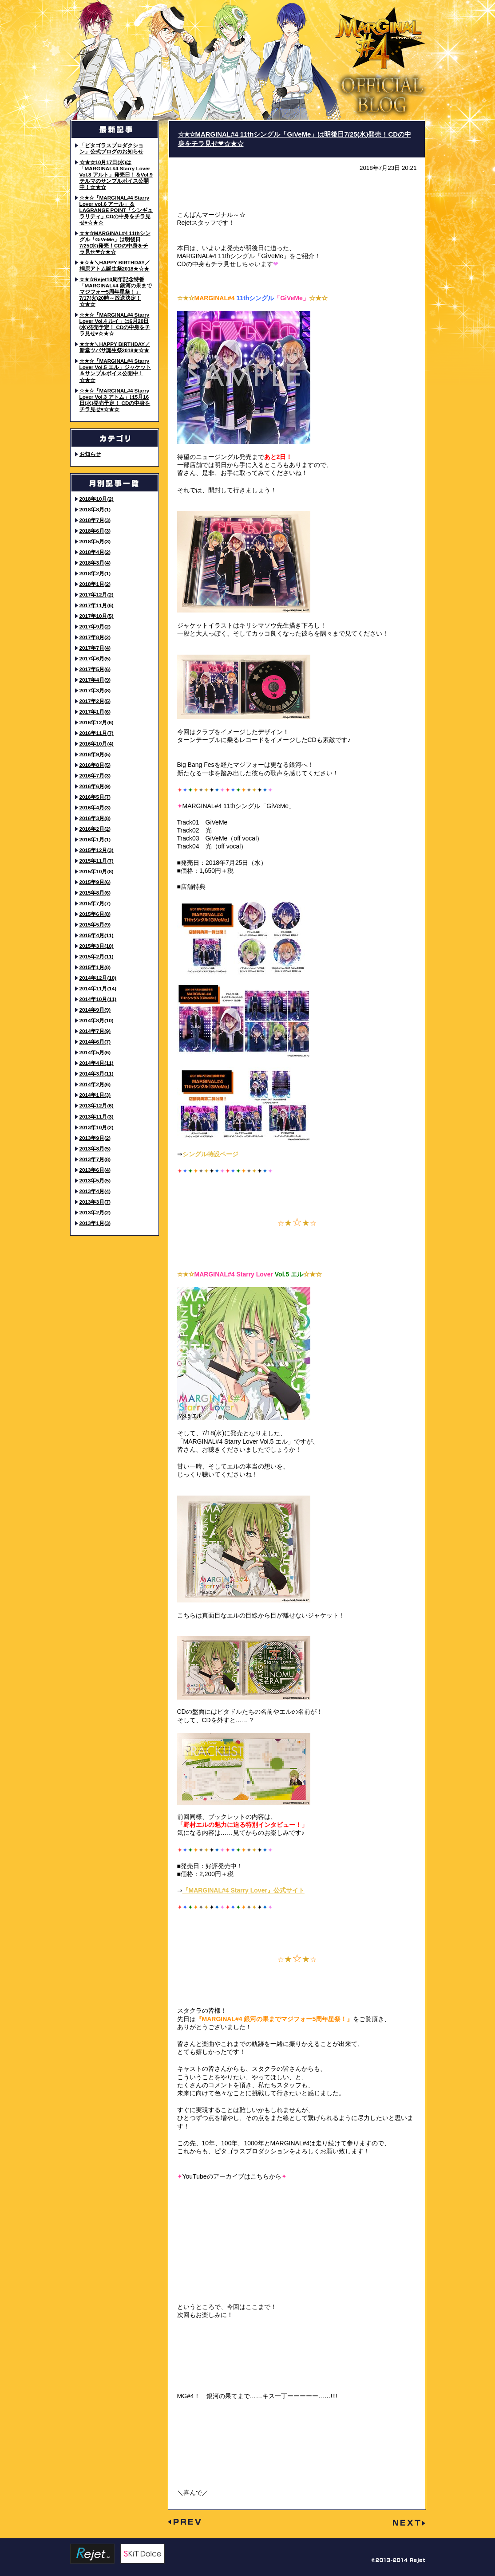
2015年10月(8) (96, 871)
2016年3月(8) (95, 818)
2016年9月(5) (95, 754)
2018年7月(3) (95, 520)
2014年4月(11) (96, 1063)
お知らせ (90, 454)
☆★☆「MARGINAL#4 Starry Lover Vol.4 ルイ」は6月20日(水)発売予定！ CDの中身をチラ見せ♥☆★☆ (114, 324)
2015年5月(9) (95, 924)
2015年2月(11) (96, 956)
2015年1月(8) (95, 967)
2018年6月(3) (95, 531)
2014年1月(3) (95, 1095)
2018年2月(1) (95, 573)
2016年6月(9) (95, 786)
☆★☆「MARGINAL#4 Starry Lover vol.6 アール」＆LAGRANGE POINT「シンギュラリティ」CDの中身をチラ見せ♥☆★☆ (116, 210)
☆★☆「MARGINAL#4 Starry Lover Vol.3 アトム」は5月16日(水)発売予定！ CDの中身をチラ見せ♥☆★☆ (114, 400)
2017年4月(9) (95, 680)
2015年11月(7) (96, 861)
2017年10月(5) (96, 616)
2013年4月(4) (95, 1191)
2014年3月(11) (96, 1073)
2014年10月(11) (98, 999)
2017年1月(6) (95, 712)
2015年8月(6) (95, 892)
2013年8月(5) (95, 1148)
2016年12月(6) (96, 722)
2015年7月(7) (95, 903)
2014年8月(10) (96, 1020)
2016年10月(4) (96, 743)
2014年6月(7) (95, 1042)
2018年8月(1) (95, 509)
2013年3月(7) (95, 1202)
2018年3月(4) (95, 562)
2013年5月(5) (95, 1180)
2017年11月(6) (96, 605)
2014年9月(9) (95, 1010)
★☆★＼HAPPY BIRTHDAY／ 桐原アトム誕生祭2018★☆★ (114, 265)
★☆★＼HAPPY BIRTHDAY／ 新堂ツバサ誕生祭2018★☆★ (114, 347)
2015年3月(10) (96, 946)
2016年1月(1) (95, 839)
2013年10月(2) (96, 1127)
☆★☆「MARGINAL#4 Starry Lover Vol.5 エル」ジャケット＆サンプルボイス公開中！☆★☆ (115, 370)
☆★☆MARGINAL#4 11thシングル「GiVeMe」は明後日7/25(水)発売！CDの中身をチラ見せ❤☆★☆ (114, 242)
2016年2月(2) (95, 829)
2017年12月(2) (96, 594)
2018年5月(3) (95, 541)
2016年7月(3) (95, 775)
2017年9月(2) (95, 626)
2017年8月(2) (95, 637)
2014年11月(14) (98, 988)
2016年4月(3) (95, 807)
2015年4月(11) (96, 935)
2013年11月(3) (96, 1116)
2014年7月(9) (95, 1031)
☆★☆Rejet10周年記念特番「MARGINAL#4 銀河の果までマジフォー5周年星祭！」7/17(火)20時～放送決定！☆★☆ (115, 291)
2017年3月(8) (95, 690)
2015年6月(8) (95, 914)
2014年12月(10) (98, 978)
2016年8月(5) (95, 765)
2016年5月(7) (95, 797)
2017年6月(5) (95, 658)
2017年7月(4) (95, 648)
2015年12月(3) (96, 850)
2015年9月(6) (95, 882)
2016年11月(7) (96, 733)
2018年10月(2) (96, 499)
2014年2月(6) (95, 1084)
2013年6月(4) (95, 1170)
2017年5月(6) (95, 669)
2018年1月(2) (95, 584)
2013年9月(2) (95, 1138)
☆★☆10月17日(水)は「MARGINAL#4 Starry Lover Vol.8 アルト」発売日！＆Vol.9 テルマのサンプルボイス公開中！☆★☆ (116, 174)
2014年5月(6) (95, 1052)
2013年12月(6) (96, 1105)
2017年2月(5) (95, 701)
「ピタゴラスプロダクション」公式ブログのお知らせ (111, 148)
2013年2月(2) (95, 1212)
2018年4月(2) (95, 552)
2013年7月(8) (95, 1159)
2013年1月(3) (95, 1223)
